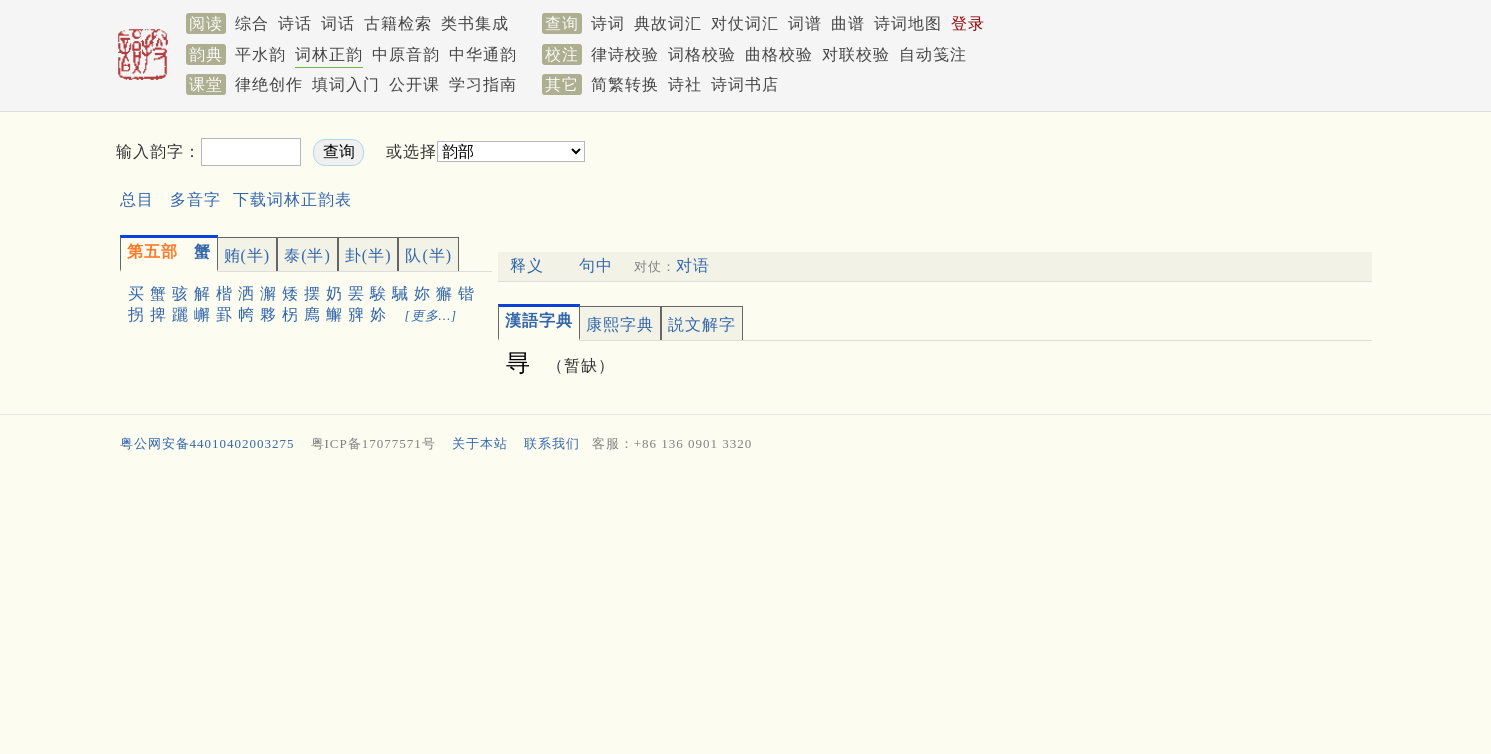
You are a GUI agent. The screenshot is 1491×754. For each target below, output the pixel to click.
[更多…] (431, 315)
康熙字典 (620, 324)
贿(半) (247, 255)
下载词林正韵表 (292, 199)
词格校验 (702, 54)
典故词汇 (668, 23)
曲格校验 (779, 54)
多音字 (195, 199)
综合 (252, 23)
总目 (137, 199)
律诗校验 (625, 54)
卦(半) (368, 255)
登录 (968, 23)
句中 (596, 265)
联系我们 (552, 443)
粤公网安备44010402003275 (207, 443)
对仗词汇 (745, 23)
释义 (527, 265)
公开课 (414, 84)
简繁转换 (625, 84)
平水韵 (260, 54)
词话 (338, 23)
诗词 (608, 23)
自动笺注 (933, 54)
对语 (693, 265)
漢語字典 (539, 320)
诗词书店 (745, 84)
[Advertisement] (932, 168)
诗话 (295, 23)
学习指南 (483, 84)
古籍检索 (398, 23)
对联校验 (856, 54)
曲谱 (848, 23)
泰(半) (307, 255)
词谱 (805, 23)
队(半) (428, 255)
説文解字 (702, 324)
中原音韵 (406, 54)
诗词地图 (908, 23)
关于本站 (480, 443)
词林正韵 (329, 54)
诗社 (685, 84)
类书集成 (475, 23)
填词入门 (346, 84)
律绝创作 (269, 84)
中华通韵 (483, 54)
